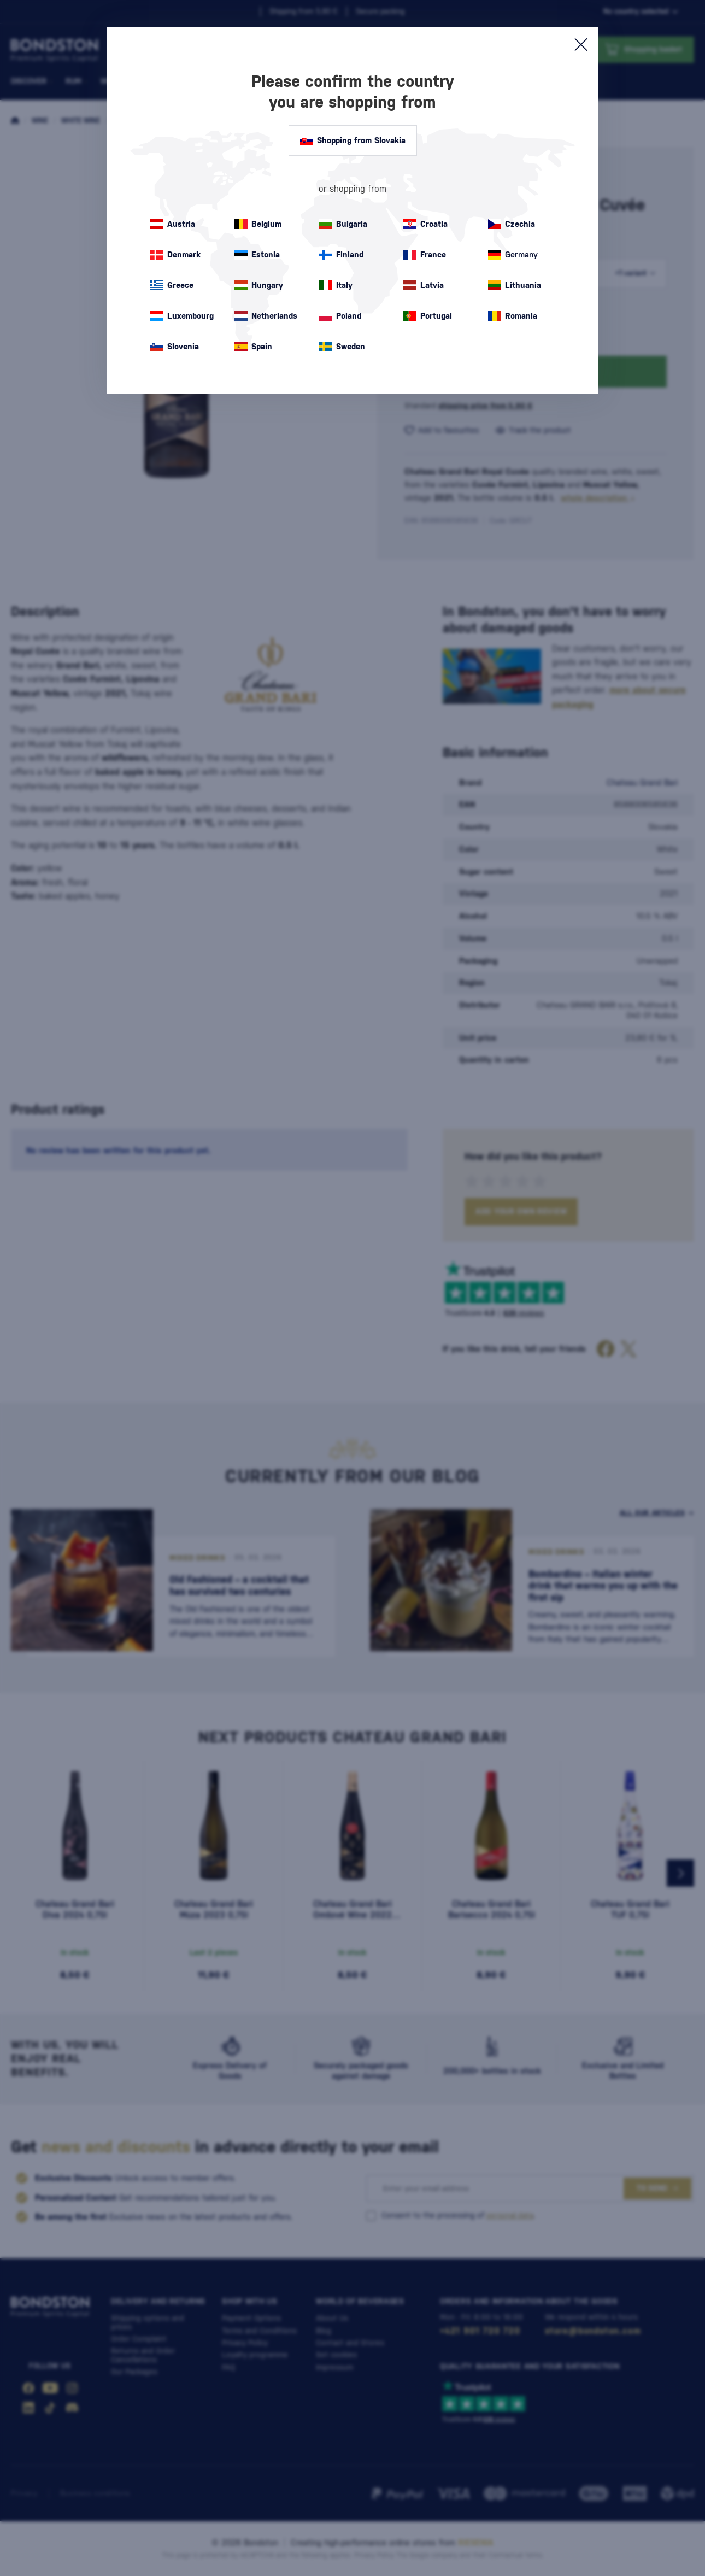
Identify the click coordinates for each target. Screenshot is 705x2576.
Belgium (257, 224)
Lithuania (514, 285)
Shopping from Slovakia (353, 140)
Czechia (511, 224)
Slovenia (174, 346)
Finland (341, 255)
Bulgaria (343, 224)
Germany (513, 255)
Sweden (342, 346)
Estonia (257, 255)
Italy (335, 285)
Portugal (427, 316)
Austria (172, 224)
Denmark (175, 255)
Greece (171, 285)
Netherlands (265, 316)
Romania (512, 316)
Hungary (258, 285)
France (424, 255)
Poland (340, 316)
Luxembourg (182, 316)
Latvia (423, 285)
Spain (253, 346)
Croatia (425, 224)
